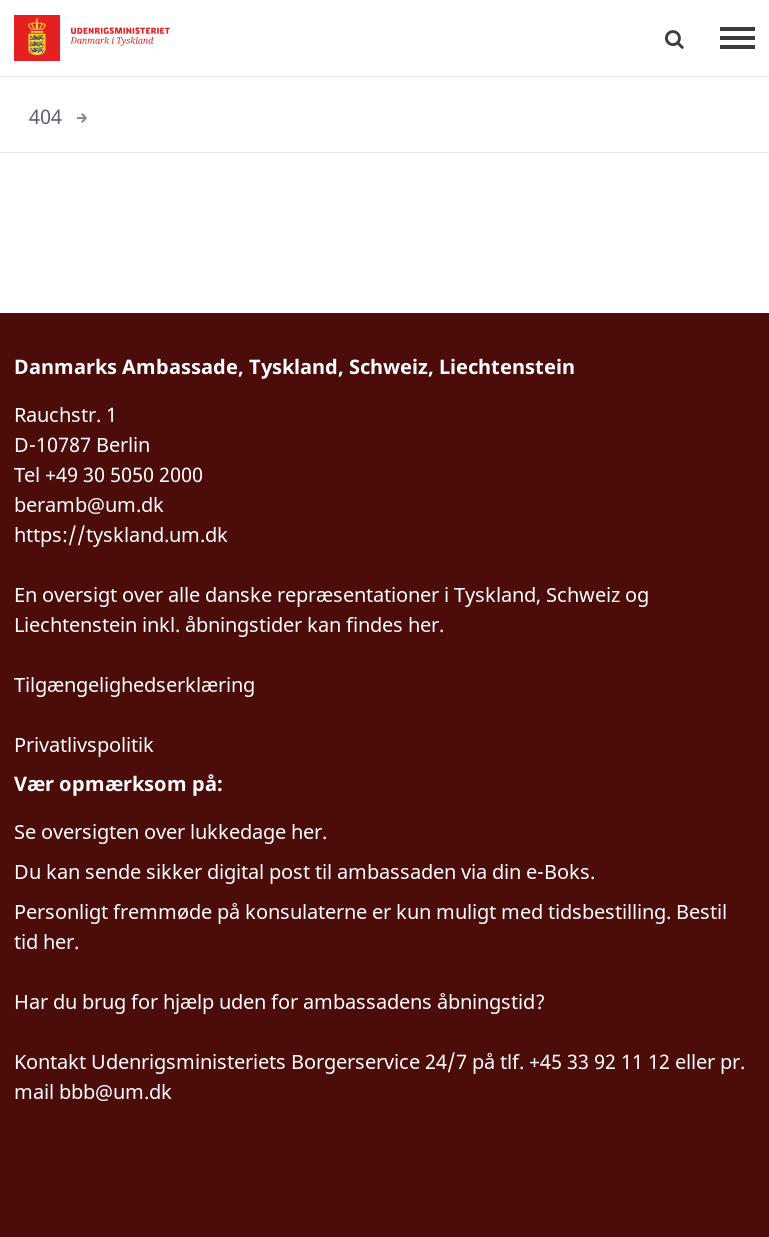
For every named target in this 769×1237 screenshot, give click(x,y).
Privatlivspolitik (84, 744)
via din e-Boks (525, 871)
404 (45, 116)
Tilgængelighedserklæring (134, 684)
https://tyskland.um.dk (121, 534)
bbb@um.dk (115, 1091)
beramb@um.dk (89, 504)
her (306, 831)
